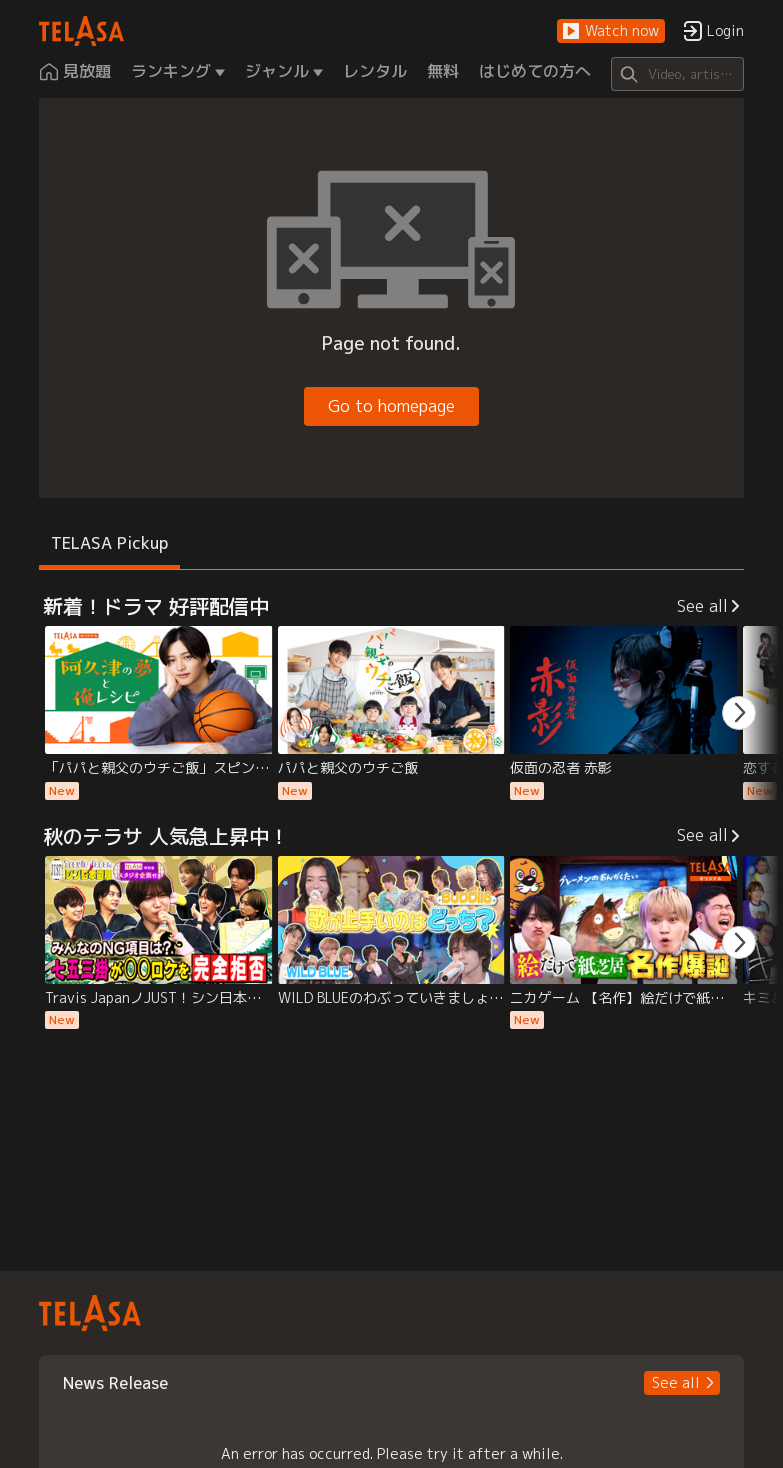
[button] (611, 31)
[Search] (677, 74)
